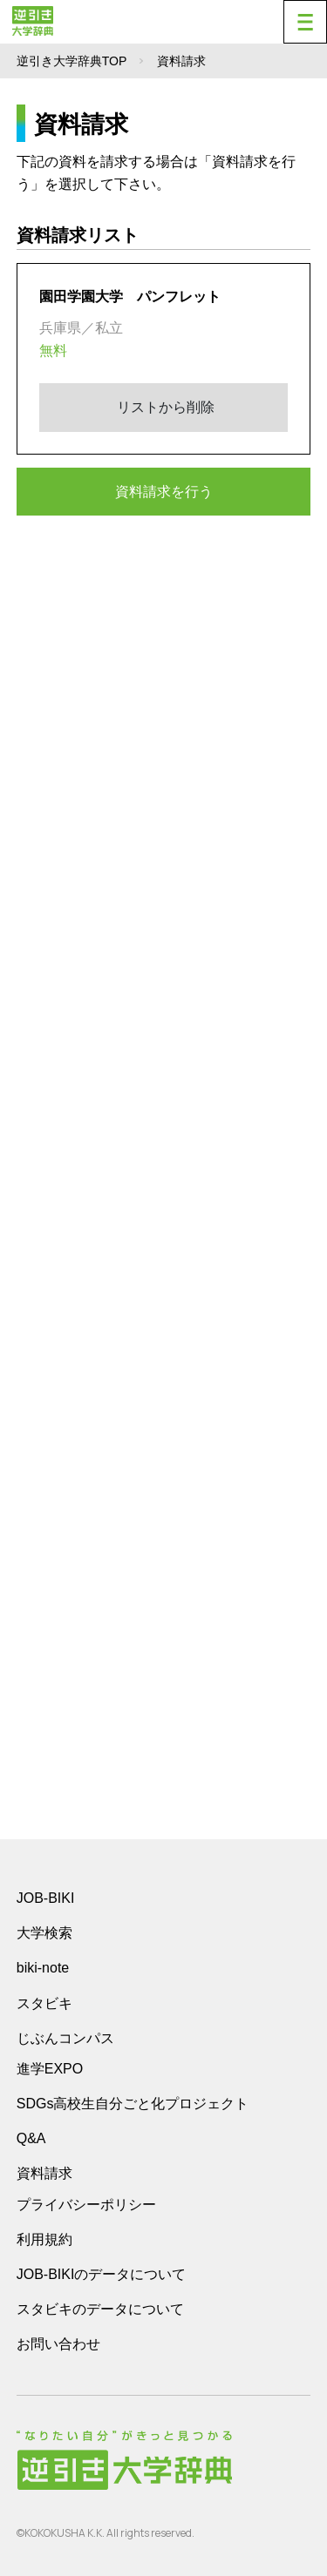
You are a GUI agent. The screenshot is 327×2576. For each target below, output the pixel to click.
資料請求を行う (164, 491)
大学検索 (44, 1932)
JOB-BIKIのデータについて (102, 2274)
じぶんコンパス (65, 2037)
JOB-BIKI (46, 1898)
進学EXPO (50, 2068)
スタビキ (44, 2003)
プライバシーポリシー (86, 2204)
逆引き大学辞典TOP (72, 61)
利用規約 (44, 2239)
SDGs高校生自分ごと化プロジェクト (133, 2103)
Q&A (31, 2138)
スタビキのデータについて (100, 2309)
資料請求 (44, 2173)
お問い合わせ (58, 2344)
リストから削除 (163, 407)
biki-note (43, 1967)
